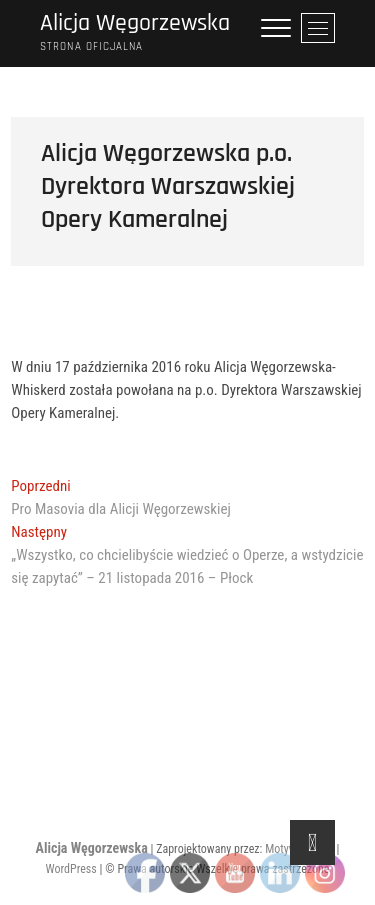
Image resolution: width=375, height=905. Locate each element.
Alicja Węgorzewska (135, 23)
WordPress (71, 869)
